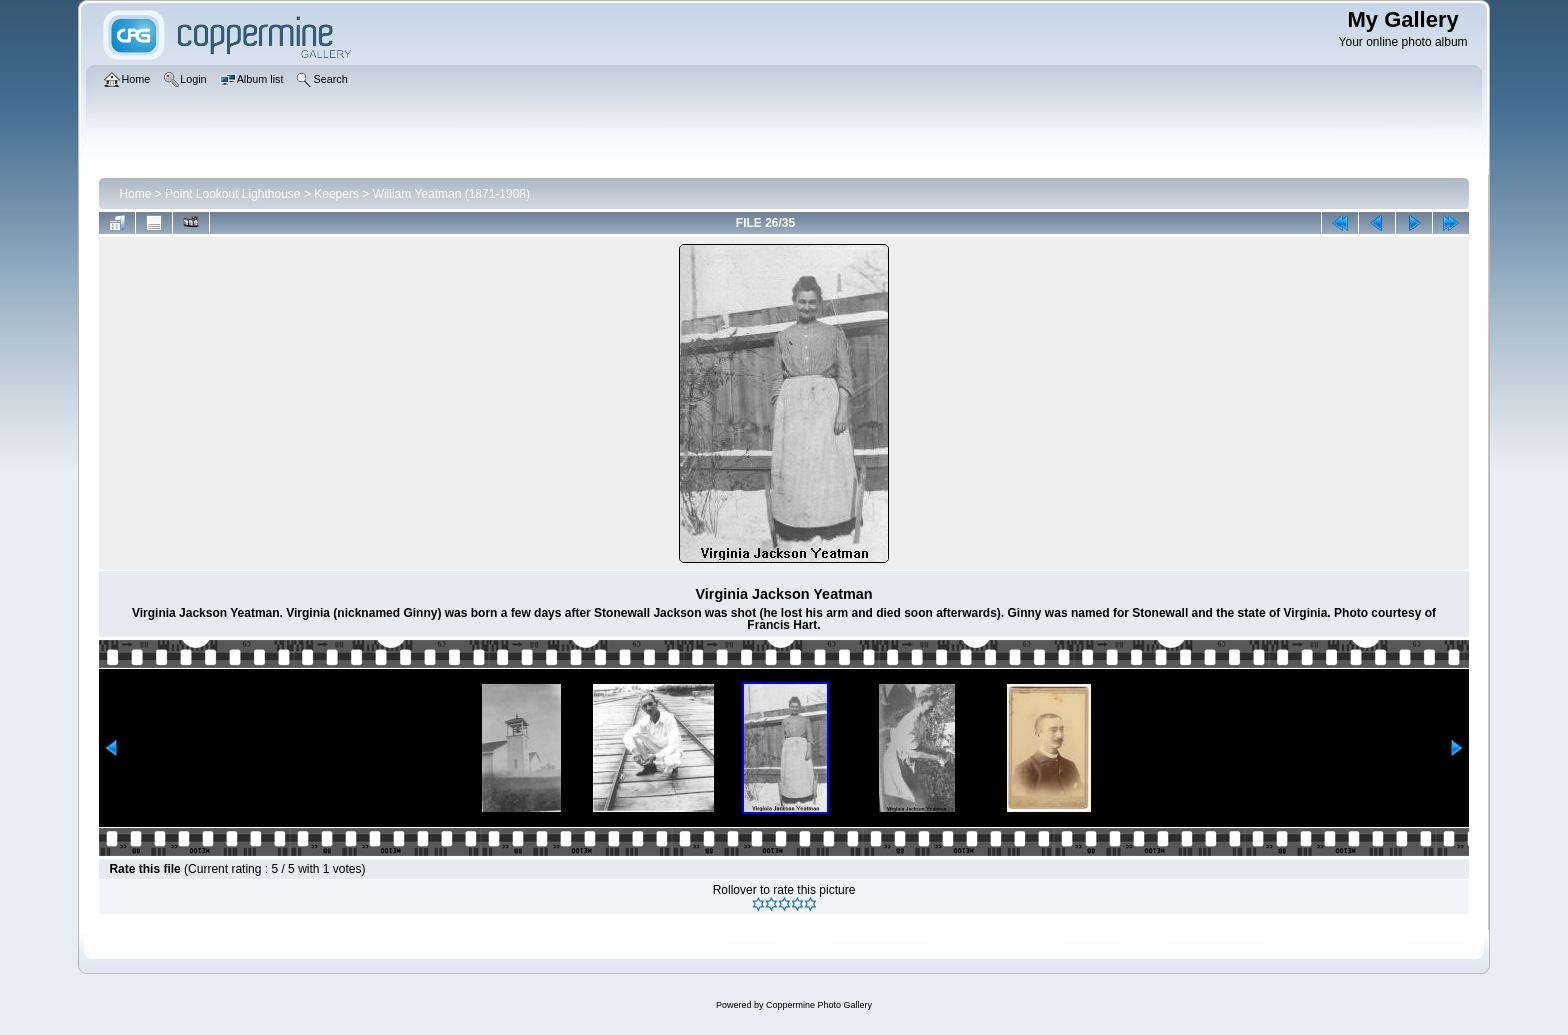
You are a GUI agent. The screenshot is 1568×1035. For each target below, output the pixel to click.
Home (135, 194)
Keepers (336, 194)
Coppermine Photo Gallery (819, 1005)
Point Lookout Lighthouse (232, 194)
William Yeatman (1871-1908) (451, 194)
